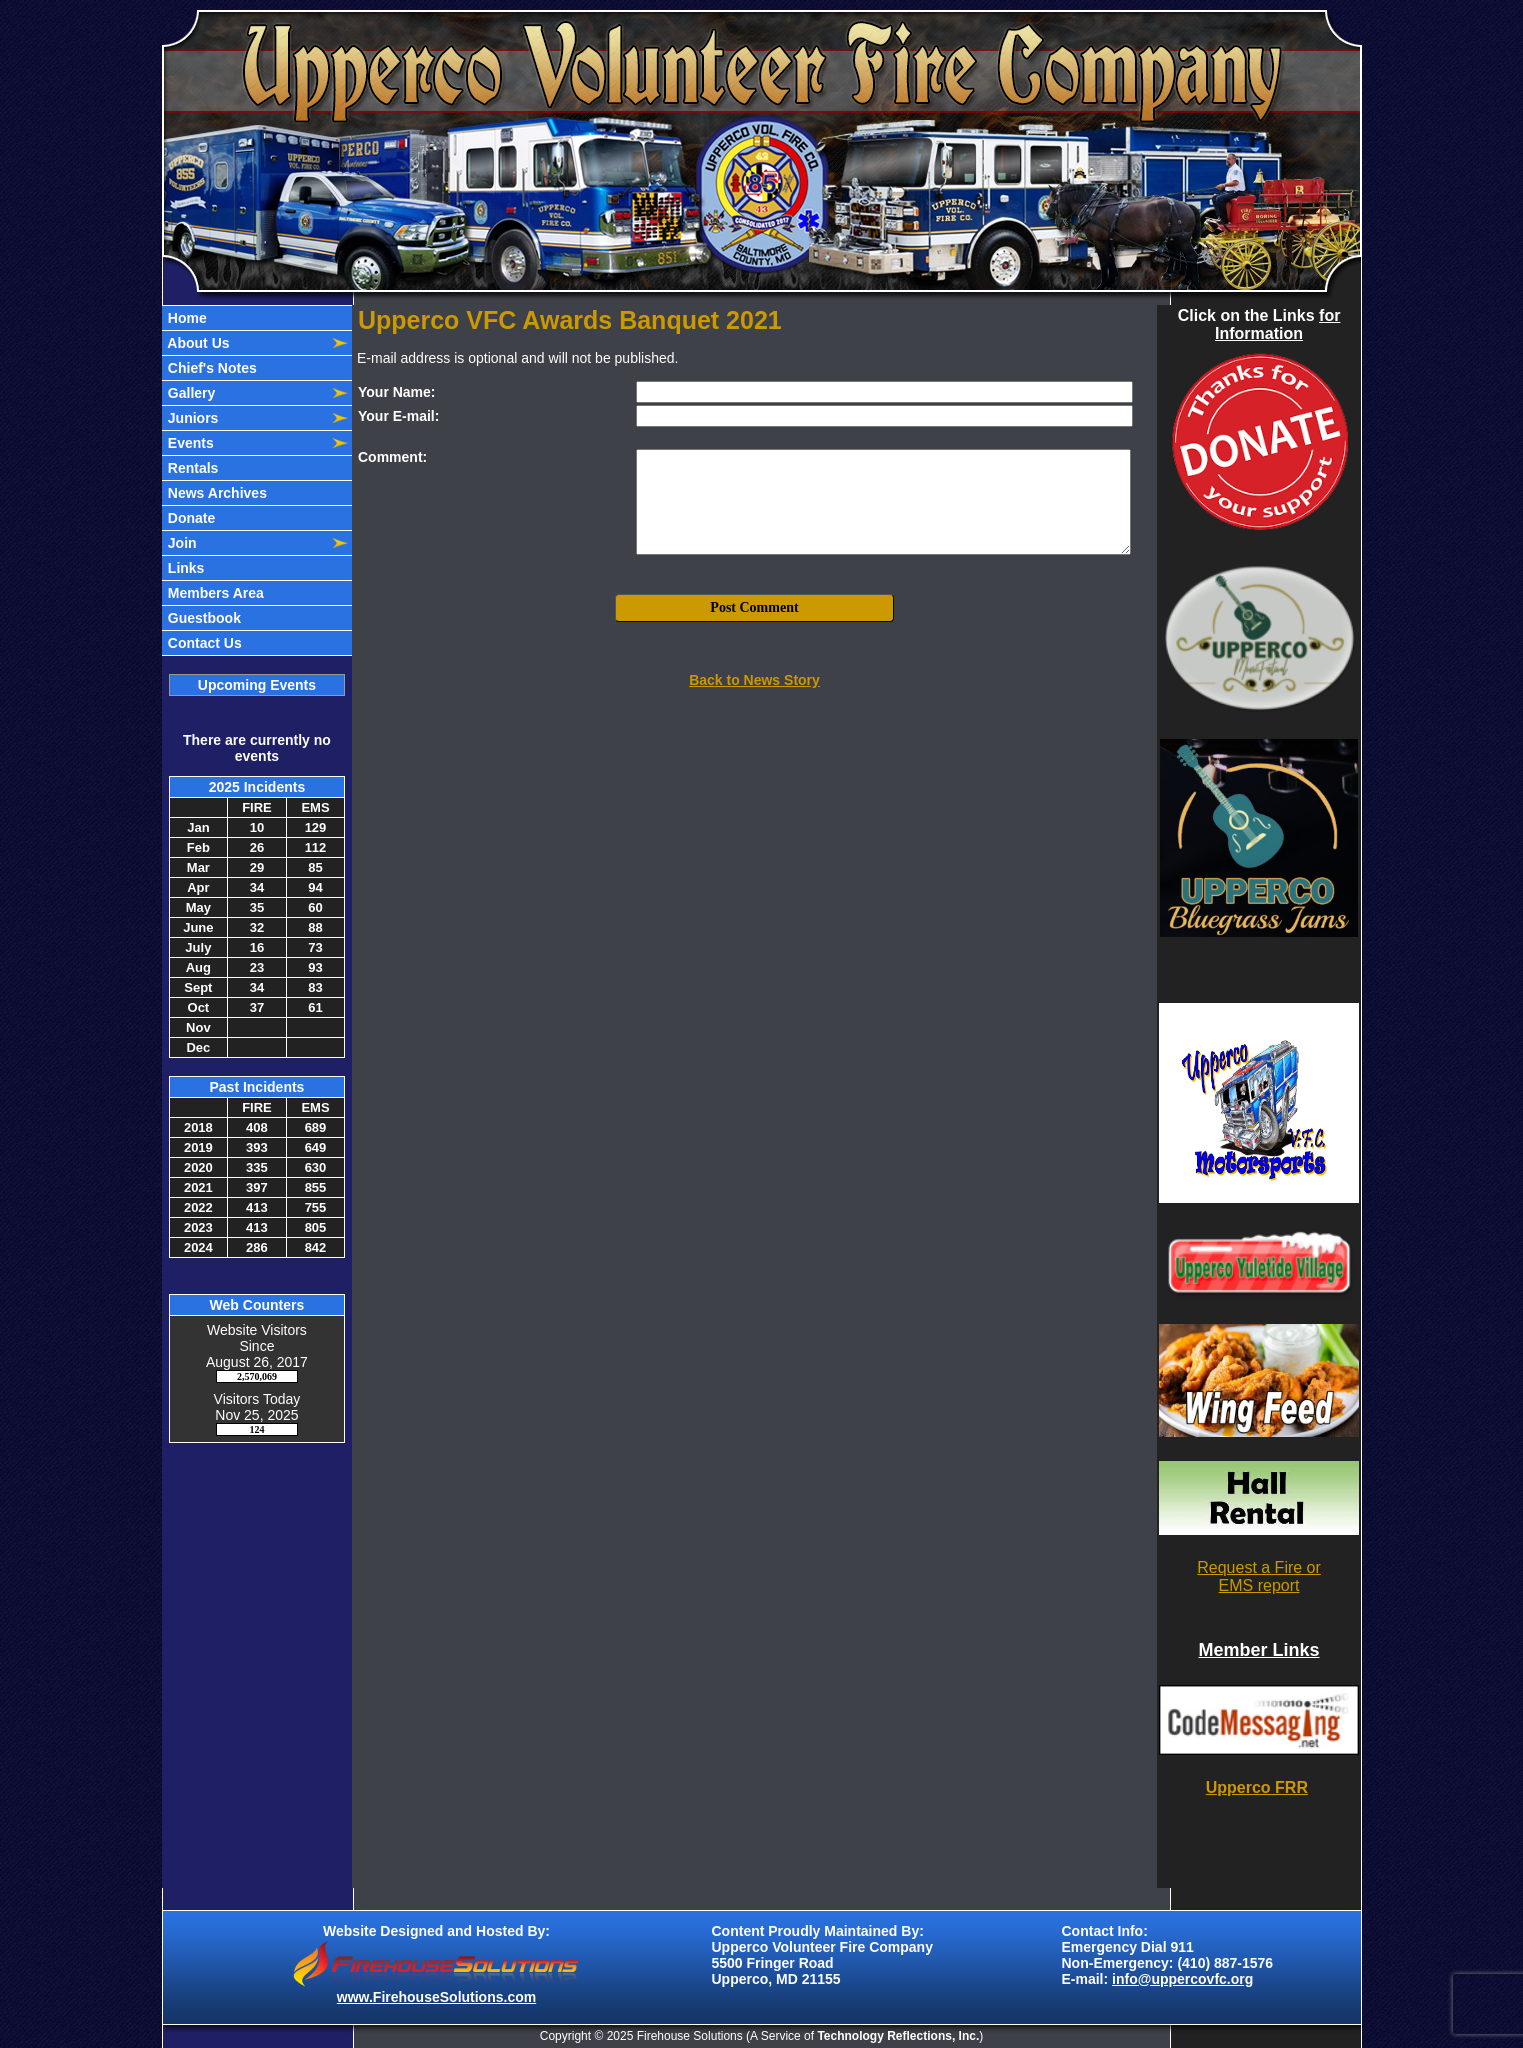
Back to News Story (754, 680)
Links (184, 568)
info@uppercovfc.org (1182, 1979)
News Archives (215, 493)
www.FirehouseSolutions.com (436, 1997)
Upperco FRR (1257, 1787)
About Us (197, 343)
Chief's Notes (210, 368)
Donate (189, 518)
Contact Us (203, 643)
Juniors (191, 418)
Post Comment (754, 607)
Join (180, 543)
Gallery (189, 393)
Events (189, 443)
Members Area (214, 593)
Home (185, 318)
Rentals (191, 468)
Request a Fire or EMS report (1259, 1576)
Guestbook (202, 618)
